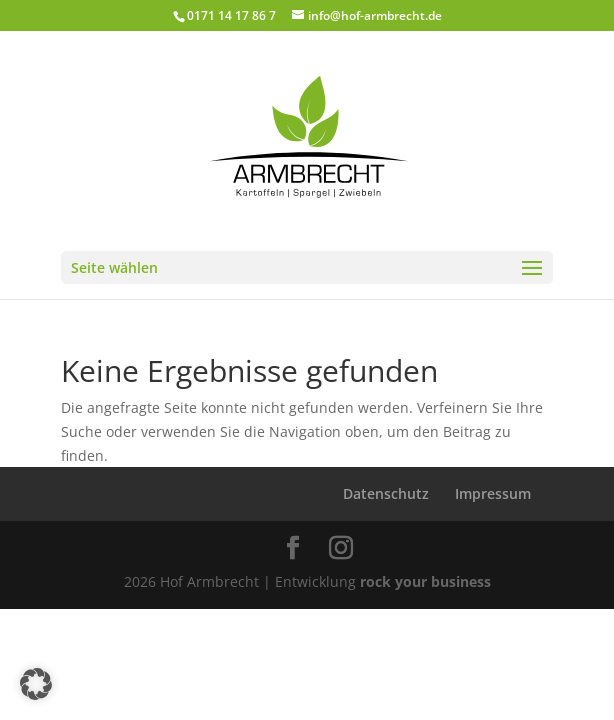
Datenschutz (386, 493)
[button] (36, 684)
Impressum (493, 493)
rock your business (425, 581)
